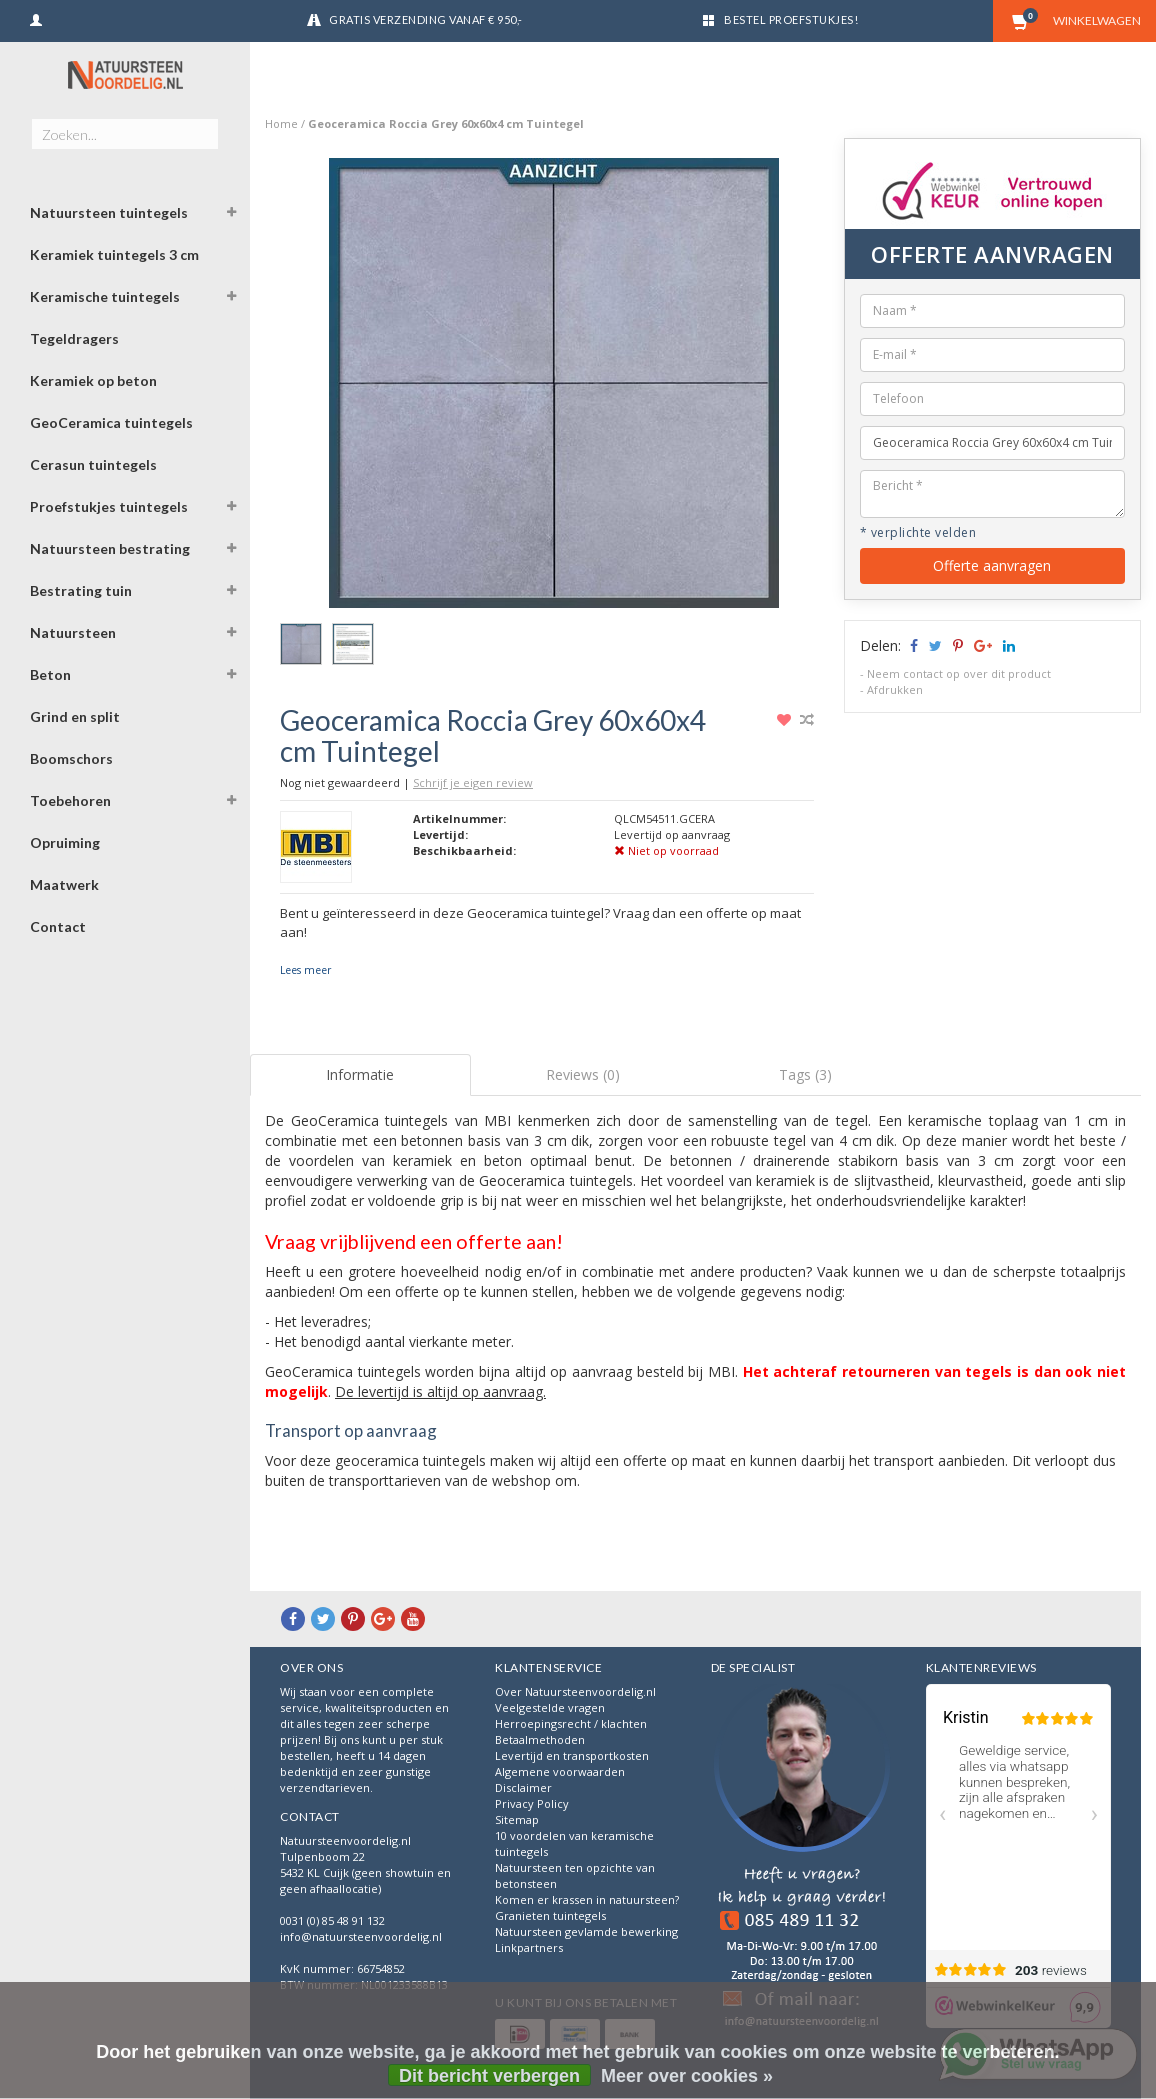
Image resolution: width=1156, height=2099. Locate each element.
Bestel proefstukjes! (791, 19)
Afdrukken (895, 689)
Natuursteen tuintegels (109, 212)
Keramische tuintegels (105, 296)
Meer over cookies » (687, 2076)
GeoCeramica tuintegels (111, 422)
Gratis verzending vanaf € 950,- (426, 19)
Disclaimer (523, 1787)
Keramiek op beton (93, 380)
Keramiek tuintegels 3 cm (114, 254)
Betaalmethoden (540, 1739)
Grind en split (75, 716)
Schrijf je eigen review (473, 782)
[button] (231, 215)
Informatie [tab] (360, 1074)
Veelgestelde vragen (550, 1707)
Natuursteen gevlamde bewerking (586, 1931)
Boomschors (71, 758)
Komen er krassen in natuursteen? (587, 1899)
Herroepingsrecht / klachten (571, 1723)
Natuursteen (73, 632)
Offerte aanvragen (992, 565)
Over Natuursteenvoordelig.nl (575, 1691)
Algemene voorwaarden (560, 1771)
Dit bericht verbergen (489, 2076)
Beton (50, 674)
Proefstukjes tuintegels (109, 506)
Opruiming (65, 842)
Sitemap (517, 1819)
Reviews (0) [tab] (583, 1074)
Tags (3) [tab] (805, 1074)
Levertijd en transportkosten (572, 1755)
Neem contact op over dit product (959, 673)
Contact (58, 926)
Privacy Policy (532, 1803)
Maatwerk (64, 884)
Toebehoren (70, 800)
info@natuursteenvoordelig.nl (361, 1936)
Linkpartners (529, 1947)
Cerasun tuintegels (93, 464)
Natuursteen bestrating (110, 548)
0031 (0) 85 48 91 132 (332, 1920)
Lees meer (305, 970)
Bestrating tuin (81, 590)
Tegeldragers (74, 338)
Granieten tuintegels (550, 1915)
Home (281, 123)
